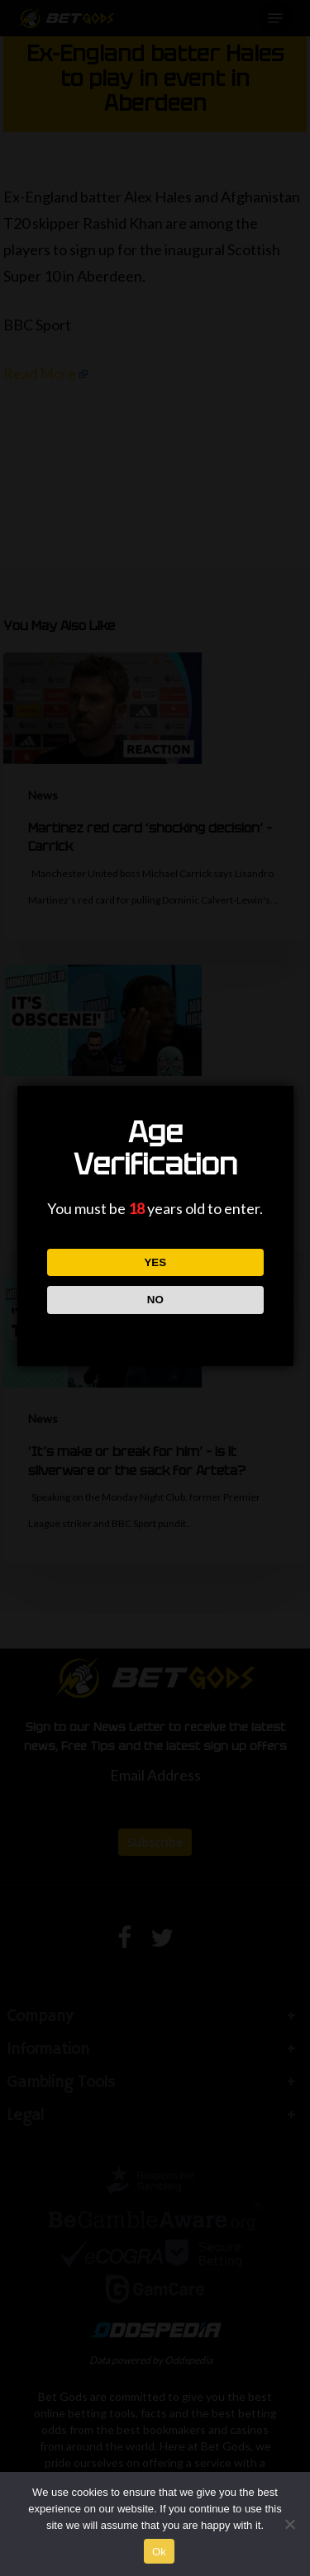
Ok (159, 2551)
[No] (289, 2524)
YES (155, 1262)
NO (154, 1299)
